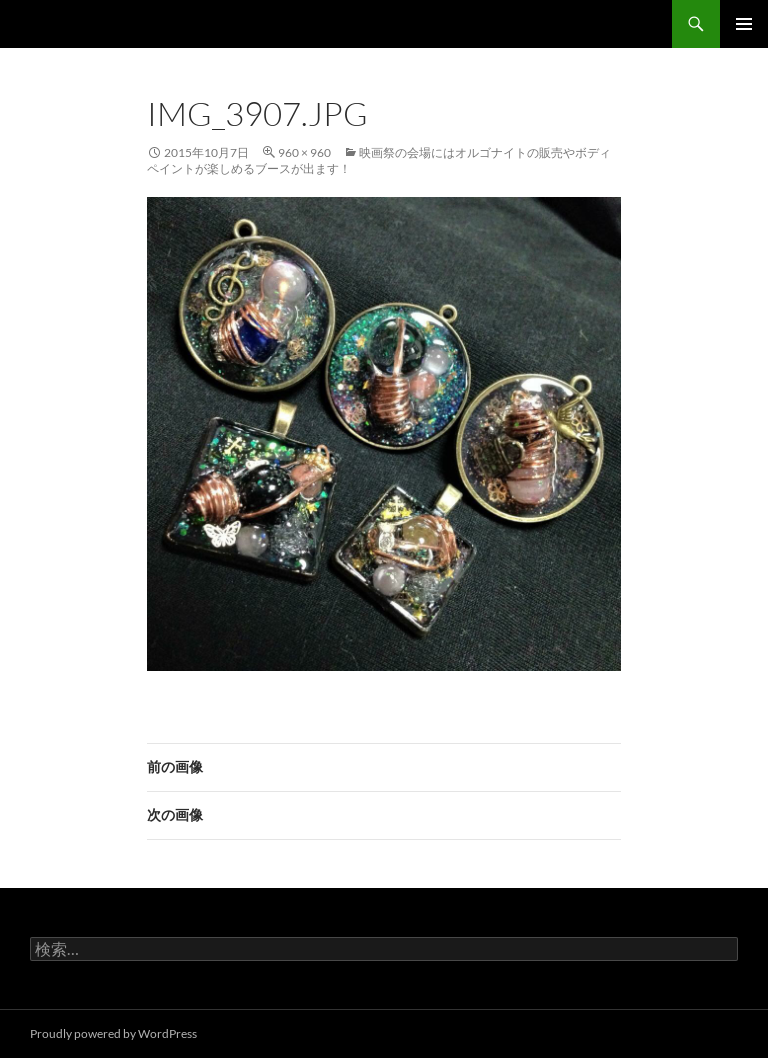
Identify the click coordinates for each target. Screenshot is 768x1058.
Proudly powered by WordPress (113, 1033)
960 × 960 (304, 152)
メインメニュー (744, 24)
